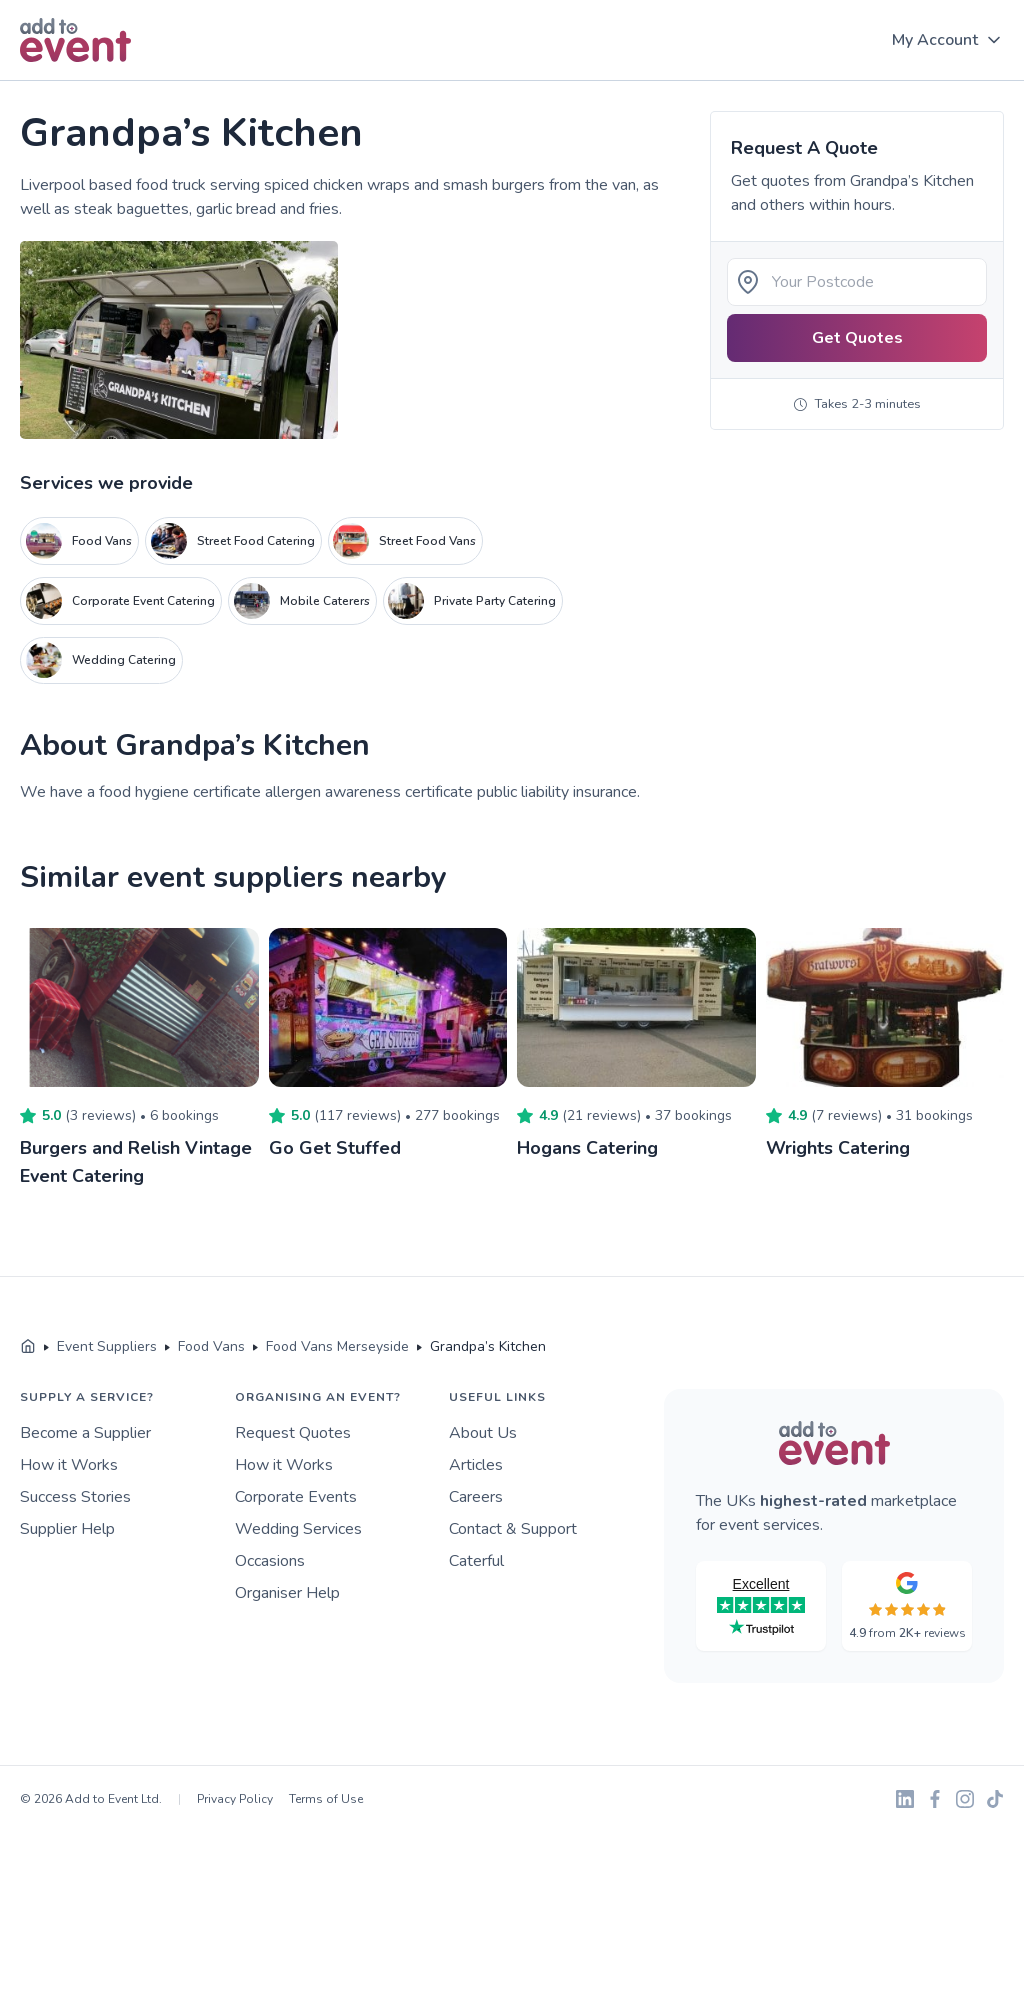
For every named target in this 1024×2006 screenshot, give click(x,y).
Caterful (476, 1561)
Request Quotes (293, 1433)
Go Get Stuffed (335, 1148)
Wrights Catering (838, 1148)
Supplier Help (67, 1529)
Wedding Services (298, 1529)
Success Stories (75, 1497)
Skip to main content (71, 81)
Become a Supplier (85, 1433)
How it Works (69, 1465)
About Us (483, 1433)
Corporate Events (296, 1497)
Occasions (270, 1561)
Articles (476, 1465)
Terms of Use (326, 1799)
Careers (476, 1497)
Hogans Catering (587, 1148)
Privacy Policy (235, 1799)
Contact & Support (513, 1529)
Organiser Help (287, 1593)
